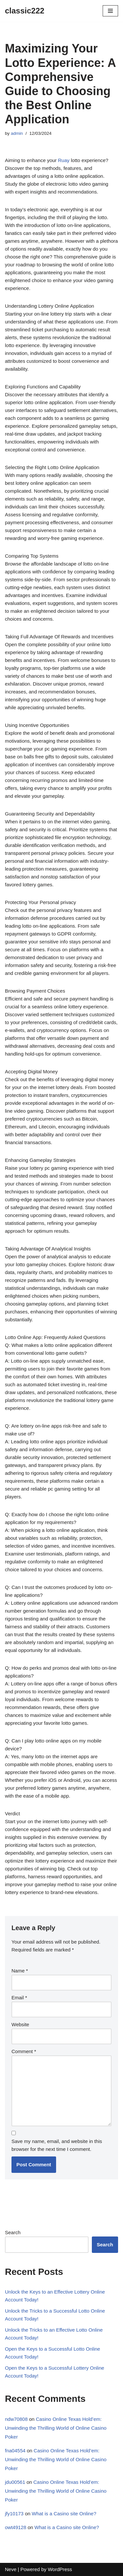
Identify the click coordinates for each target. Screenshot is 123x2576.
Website (20, 2024)
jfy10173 (14, 2513)
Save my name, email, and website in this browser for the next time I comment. (56, 2145)
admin (17, 133)
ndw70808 (16, 2419)
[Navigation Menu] (110, 10)
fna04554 (15, 2450)
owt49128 (15, 2527)
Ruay (64, 160)
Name (19, 1970)
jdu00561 (15, 2482)
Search (13, 2232)
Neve (10, 2569)
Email (19, 1997)
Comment (23, 2051)
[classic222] (24, 11)
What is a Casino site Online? (64, 2513)
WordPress (60, 2569)
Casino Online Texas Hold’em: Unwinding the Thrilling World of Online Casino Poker (56, 2428)
